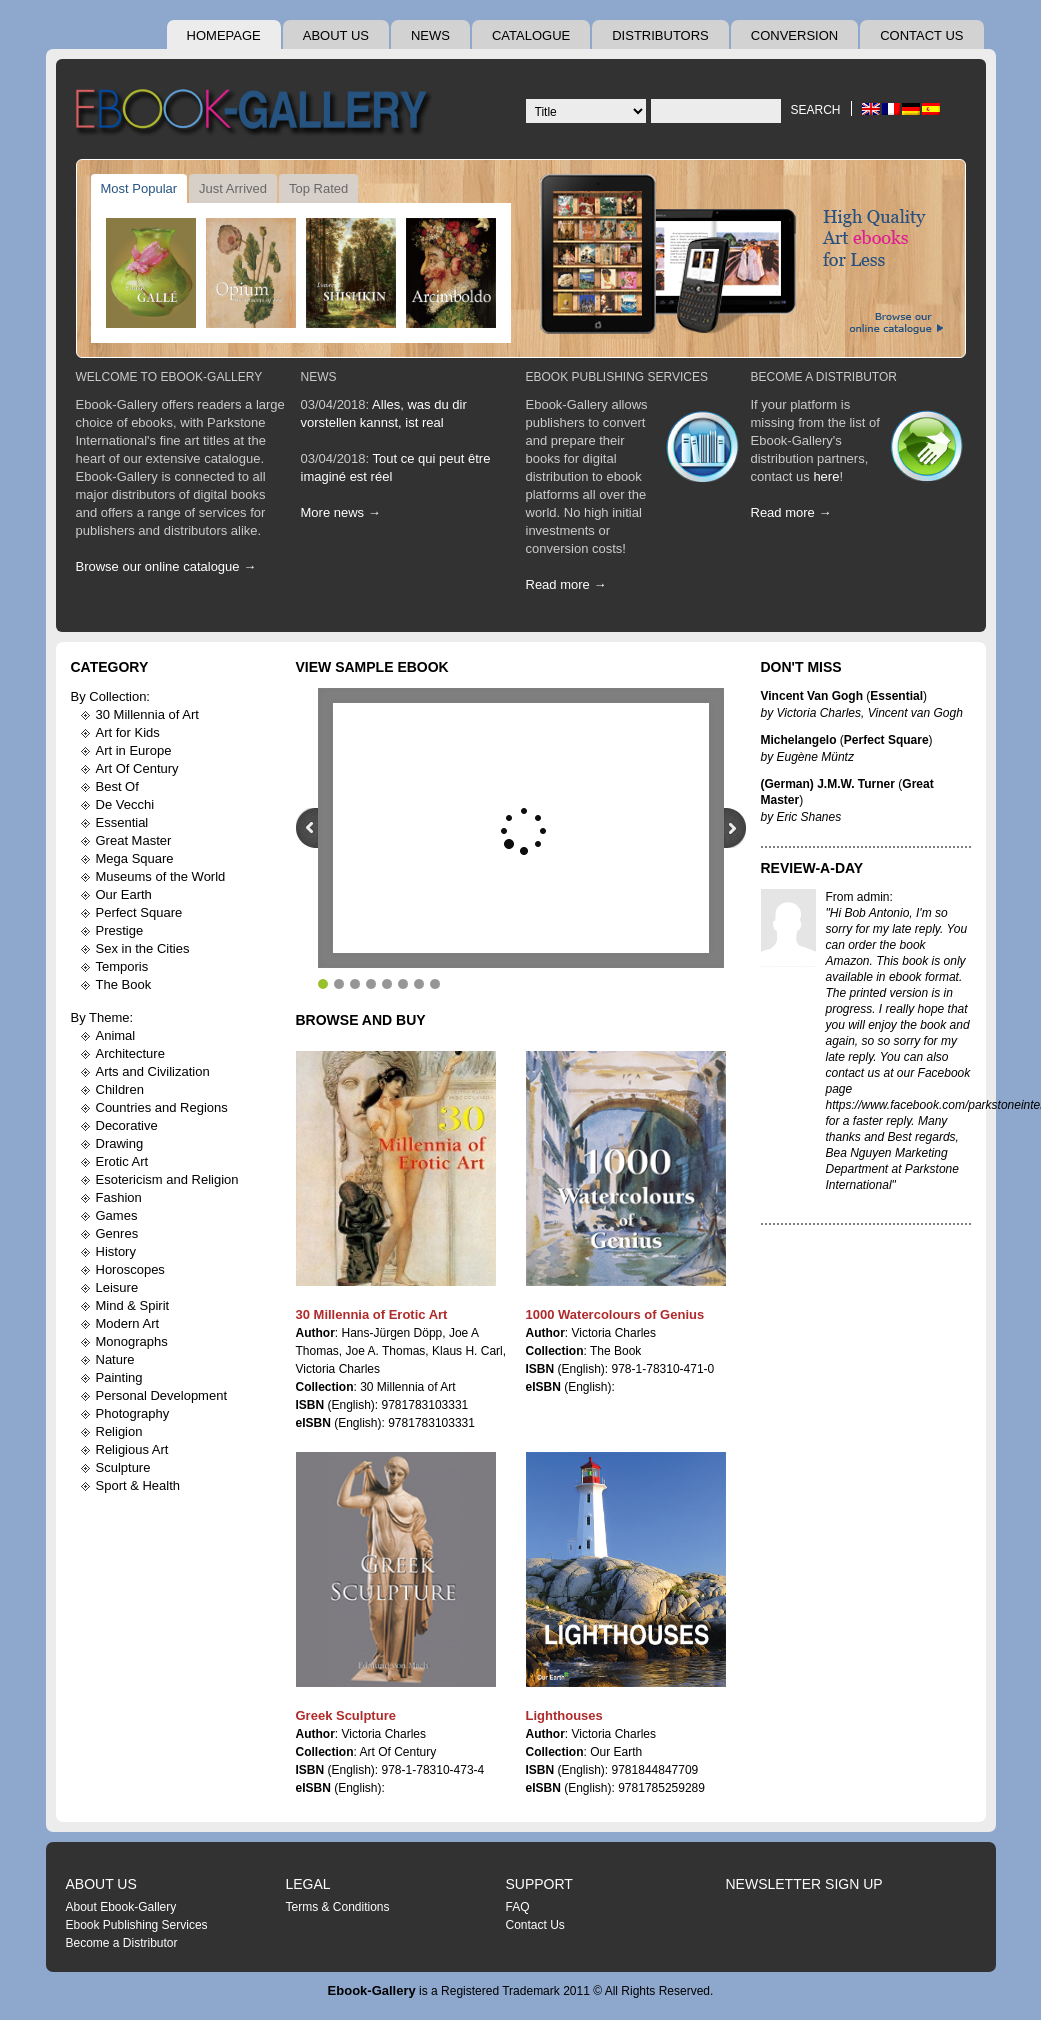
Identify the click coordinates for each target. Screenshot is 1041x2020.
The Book (124, 984)
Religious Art (132, 1449)
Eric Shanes (809, 817)
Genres (117, 1233)
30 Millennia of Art (147, 714)
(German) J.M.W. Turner (828, 784)
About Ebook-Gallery (121, 1907)
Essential (122, 822)
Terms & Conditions (338, 1907)
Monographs (132, 1341)
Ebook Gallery (256, 114)
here (826, 476)
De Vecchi (125, 804)
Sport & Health (138, 1485)
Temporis (122, 966)
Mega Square (135, 858)
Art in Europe (134, 750)
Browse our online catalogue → (166, 566)
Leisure (117, 1287)
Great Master (134, 840)
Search (815, 110)
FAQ (518, 1907)
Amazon (848, 961)
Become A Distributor (824, 377)
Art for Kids (128, 732)
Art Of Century (137, 768)
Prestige (120, 930)
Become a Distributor (122, 1943)
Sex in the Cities (143, 948)
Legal (308, 1884)
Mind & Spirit (133, 1305)
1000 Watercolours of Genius (615, 1314)
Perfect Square (139, 912)
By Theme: (102, 1017)
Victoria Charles (338, 1369)
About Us (336, 35)
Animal (116, 1035)
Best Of (117, 786)
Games (117, 1215)
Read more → (566, 584)
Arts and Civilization (153, 1071)
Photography (133, 1413)
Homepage (224, 35)
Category (110, 667)
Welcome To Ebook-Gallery (169, 377)
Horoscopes (130, 1269)
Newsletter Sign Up (804, 1884)
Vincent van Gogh (915, 713)
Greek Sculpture (346, 1715)
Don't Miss (801, 667)
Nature (115, 1359)
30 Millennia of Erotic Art (372, 1314)
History (116, 1251)
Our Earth (124, 894)
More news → (341, 512)
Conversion (794, 35)
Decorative (127, 1125)
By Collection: (110, 696)
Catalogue (531, 35)
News (430, 35)
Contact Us (921, 35)
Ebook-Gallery (372, 1990)
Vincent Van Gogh (812, 696)
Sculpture (123, 1467)
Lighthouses (564, 1715)
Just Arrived (233, 188)
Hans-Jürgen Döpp (392, 1333)
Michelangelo (799, 740)
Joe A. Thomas (386, 1351)
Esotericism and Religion (167, 1179)
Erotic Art (122, 1161)
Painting (119, 1377)
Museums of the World (161, 876)
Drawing (120, 1143)
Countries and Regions (162, 1107)
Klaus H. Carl (467, 1351)
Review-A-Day (812, 868)
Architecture (130, 1053)
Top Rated (318, 188)
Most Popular (139, 188)
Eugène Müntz (815, 757)
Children (120, 1089)
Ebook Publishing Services (617, 377)
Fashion (119, 1197)
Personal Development (162, 1395)
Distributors (660, 35)
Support (539, 1884)
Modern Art (128, 1323)
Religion (119, 1431)
